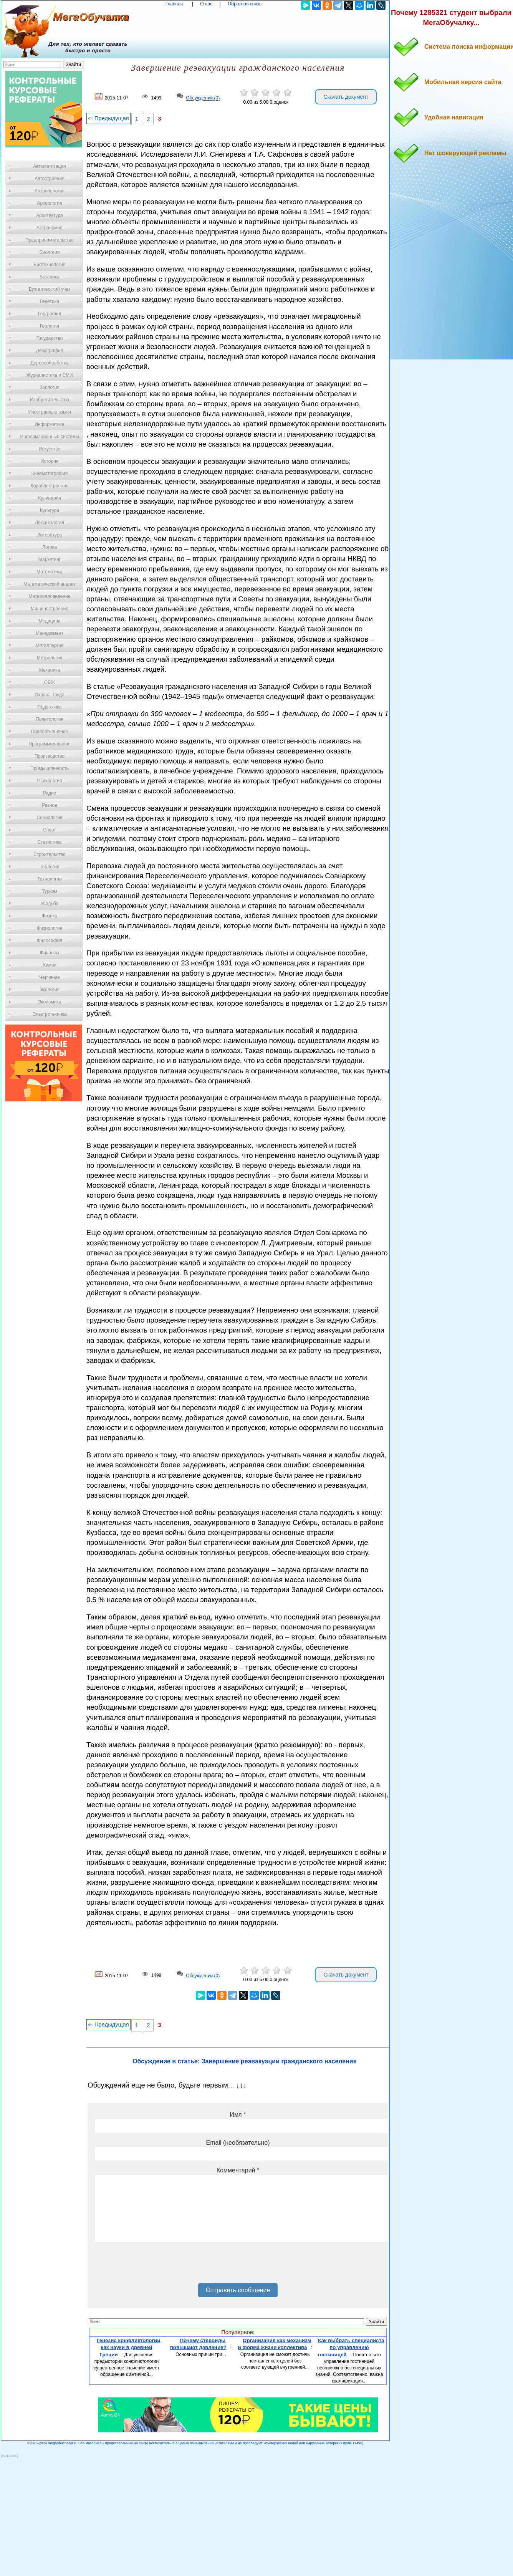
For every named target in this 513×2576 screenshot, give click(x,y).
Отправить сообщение (238, 2290)
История (50, 461)
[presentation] (153, 2265)
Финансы (49, 952)
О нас (206, 4)
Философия (49, 940)
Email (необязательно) (238, 2142)
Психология (49, 780)
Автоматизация (49, 166)
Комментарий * (238, 2170)
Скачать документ (345, 97)
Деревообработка (50, 363)
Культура (49, 510)
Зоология (50, 387)
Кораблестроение (50, 485)
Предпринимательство (49, 240)
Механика (49, 670)
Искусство (49, 449)
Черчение (49, 977)
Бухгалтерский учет (49, 289)
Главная (174, 4)
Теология (49, 866)
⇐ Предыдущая (108, 118)
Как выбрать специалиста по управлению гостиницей (351, 2347)
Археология (49, 203)
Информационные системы (49, 436)
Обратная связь (244, 4)
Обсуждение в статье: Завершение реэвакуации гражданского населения (244, 2061)
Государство (49, 338)
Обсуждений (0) (203, 98)
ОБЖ (49, 682)
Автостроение (50, 178)
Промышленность (49, 768)
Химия (49, 965)
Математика (49, 571)
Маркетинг (49, 559)
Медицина (49, 621)
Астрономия (49, 227)
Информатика (50, 424)
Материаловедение (50, 596)
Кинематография (49, 473)
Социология (50, 817)
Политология (49, 719)
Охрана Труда (50, 694)
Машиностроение (49, 608)
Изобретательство (49, 399)
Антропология (50, 191)
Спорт (49, 830)
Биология (50, 252)
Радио (49, 793)
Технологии (49, 879)
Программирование (49, 744)
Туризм (49, 891)
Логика (49, 547)
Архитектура (49, 215)
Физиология (49, 928)
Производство (50, 756)
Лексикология (49, 522)
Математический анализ (49, 584)
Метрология (49, 658)
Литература (49, 535)
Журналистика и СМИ (49, 375)
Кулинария (49, 498)
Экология (50, 989)
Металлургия (50, 645)
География (49, 313)
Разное (49, 805)
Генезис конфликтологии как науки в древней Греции (129, 2347)
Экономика (49, 1002)
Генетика (49, 301)
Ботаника (50, 277)
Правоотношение (49, 731)
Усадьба (49, 903)
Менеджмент (49, 633)
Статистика (49, 842)
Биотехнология (49, 264)
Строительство (49, 854)
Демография (49, 350)
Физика (49, 916)
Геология (49, 326)
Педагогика (50, 707)
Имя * (238, 2114)
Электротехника (49, 1014)
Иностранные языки (49, 412)
